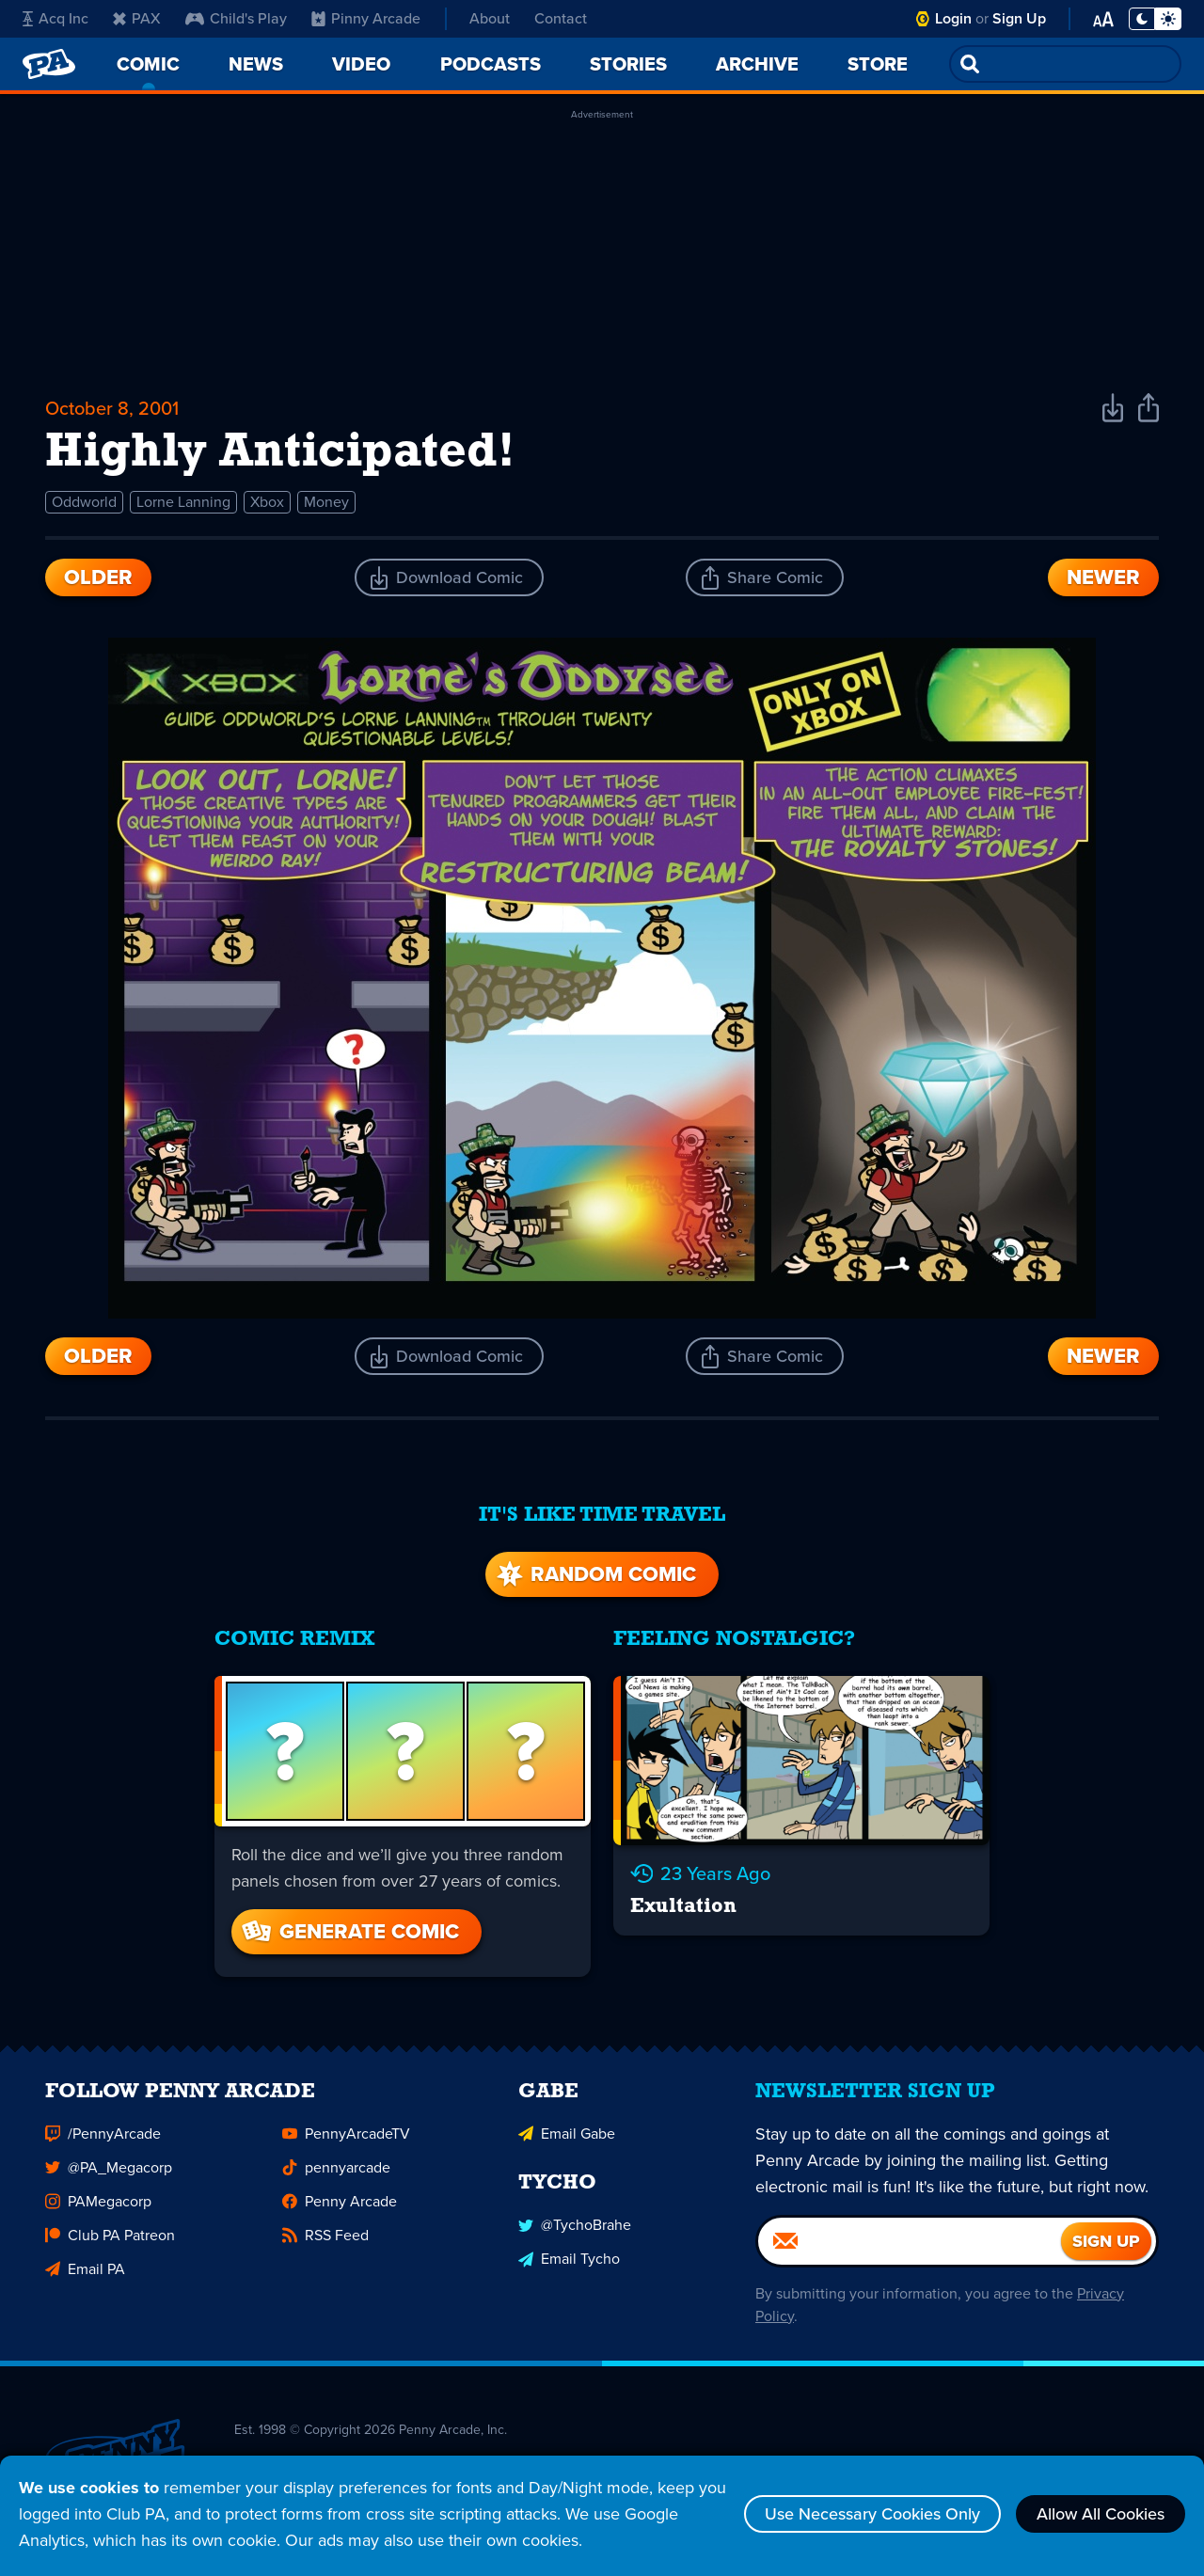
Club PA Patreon (110, 2241)
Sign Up (1019, 18)
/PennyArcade (103, 2140)
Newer (1103, 577)
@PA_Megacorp (108, 2174)
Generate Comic (349, 1931)
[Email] (909, 2247)
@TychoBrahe (574, 2231)
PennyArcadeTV (346, 2140)
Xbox (267, 502)
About (489, 18)
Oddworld (84, 502)
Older (98, 577)
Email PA (85, 2275)
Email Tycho (569, 2265)
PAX (137, 18)
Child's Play (236, 18)
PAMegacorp (98, 2208)
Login (953, 18)
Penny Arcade (339, 2208)
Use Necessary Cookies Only (872, 2514)
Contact (560, 18)
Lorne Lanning (183, 502)
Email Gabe (566, 2140)
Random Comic (594, 1573)
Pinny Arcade (365, 18)
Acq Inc (55, 18)
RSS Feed (325, 2241)
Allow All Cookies (1100, 2514)
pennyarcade (336, 2174)
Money (326, 502)
